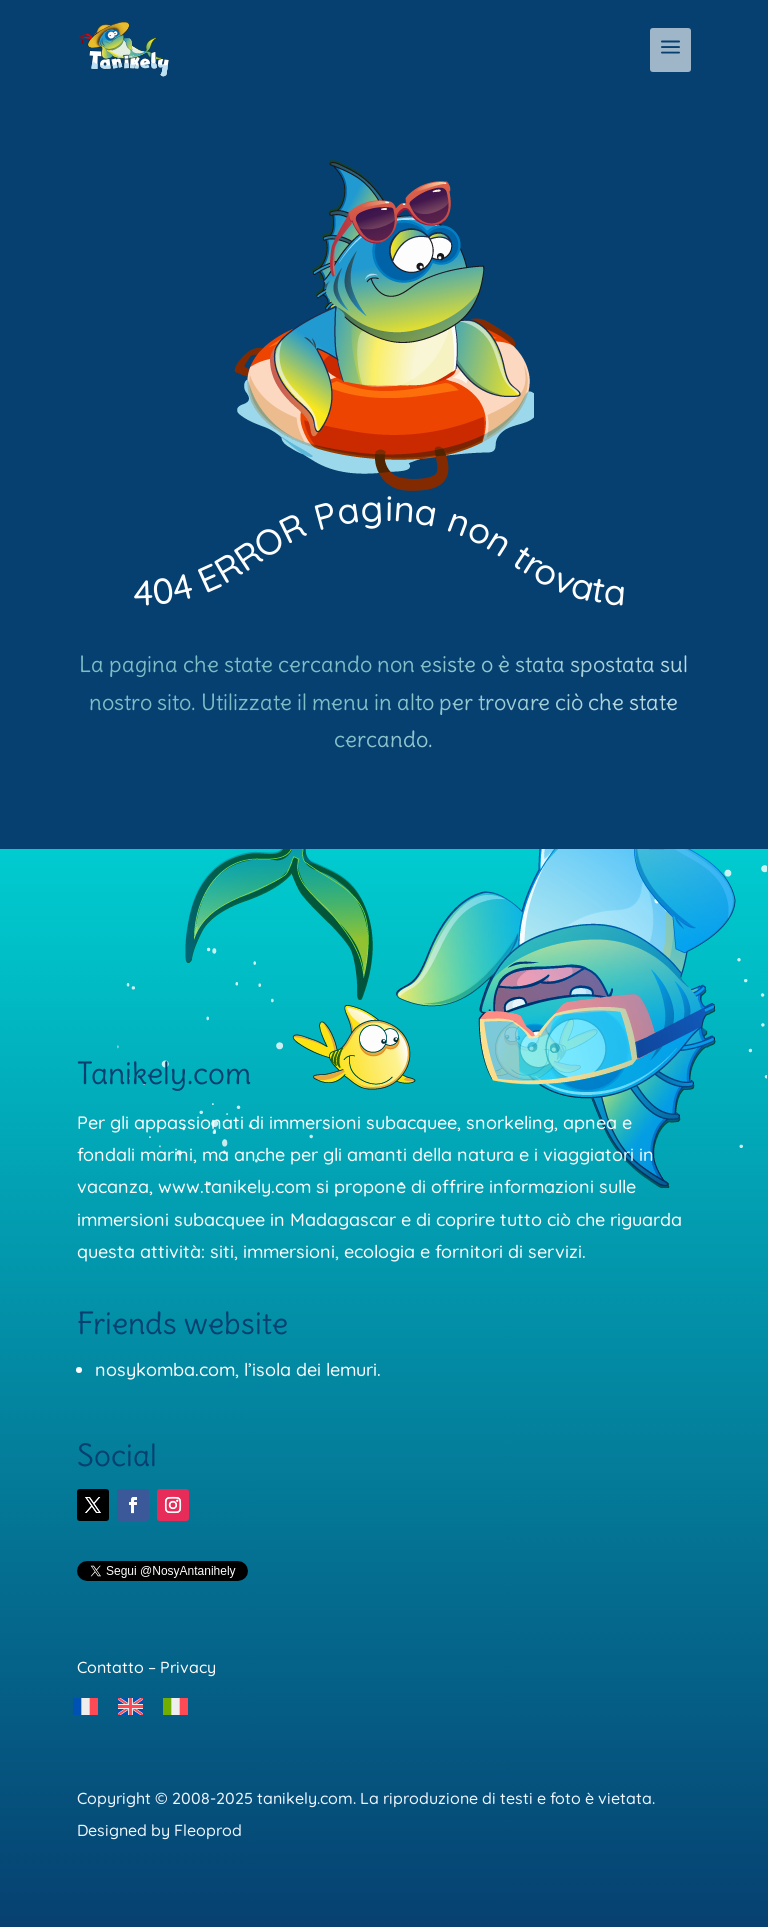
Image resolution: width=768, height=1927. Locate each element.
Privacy (188, 1667)
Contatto (110, 1667)
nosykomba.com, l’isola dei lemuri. (238, 1369)
